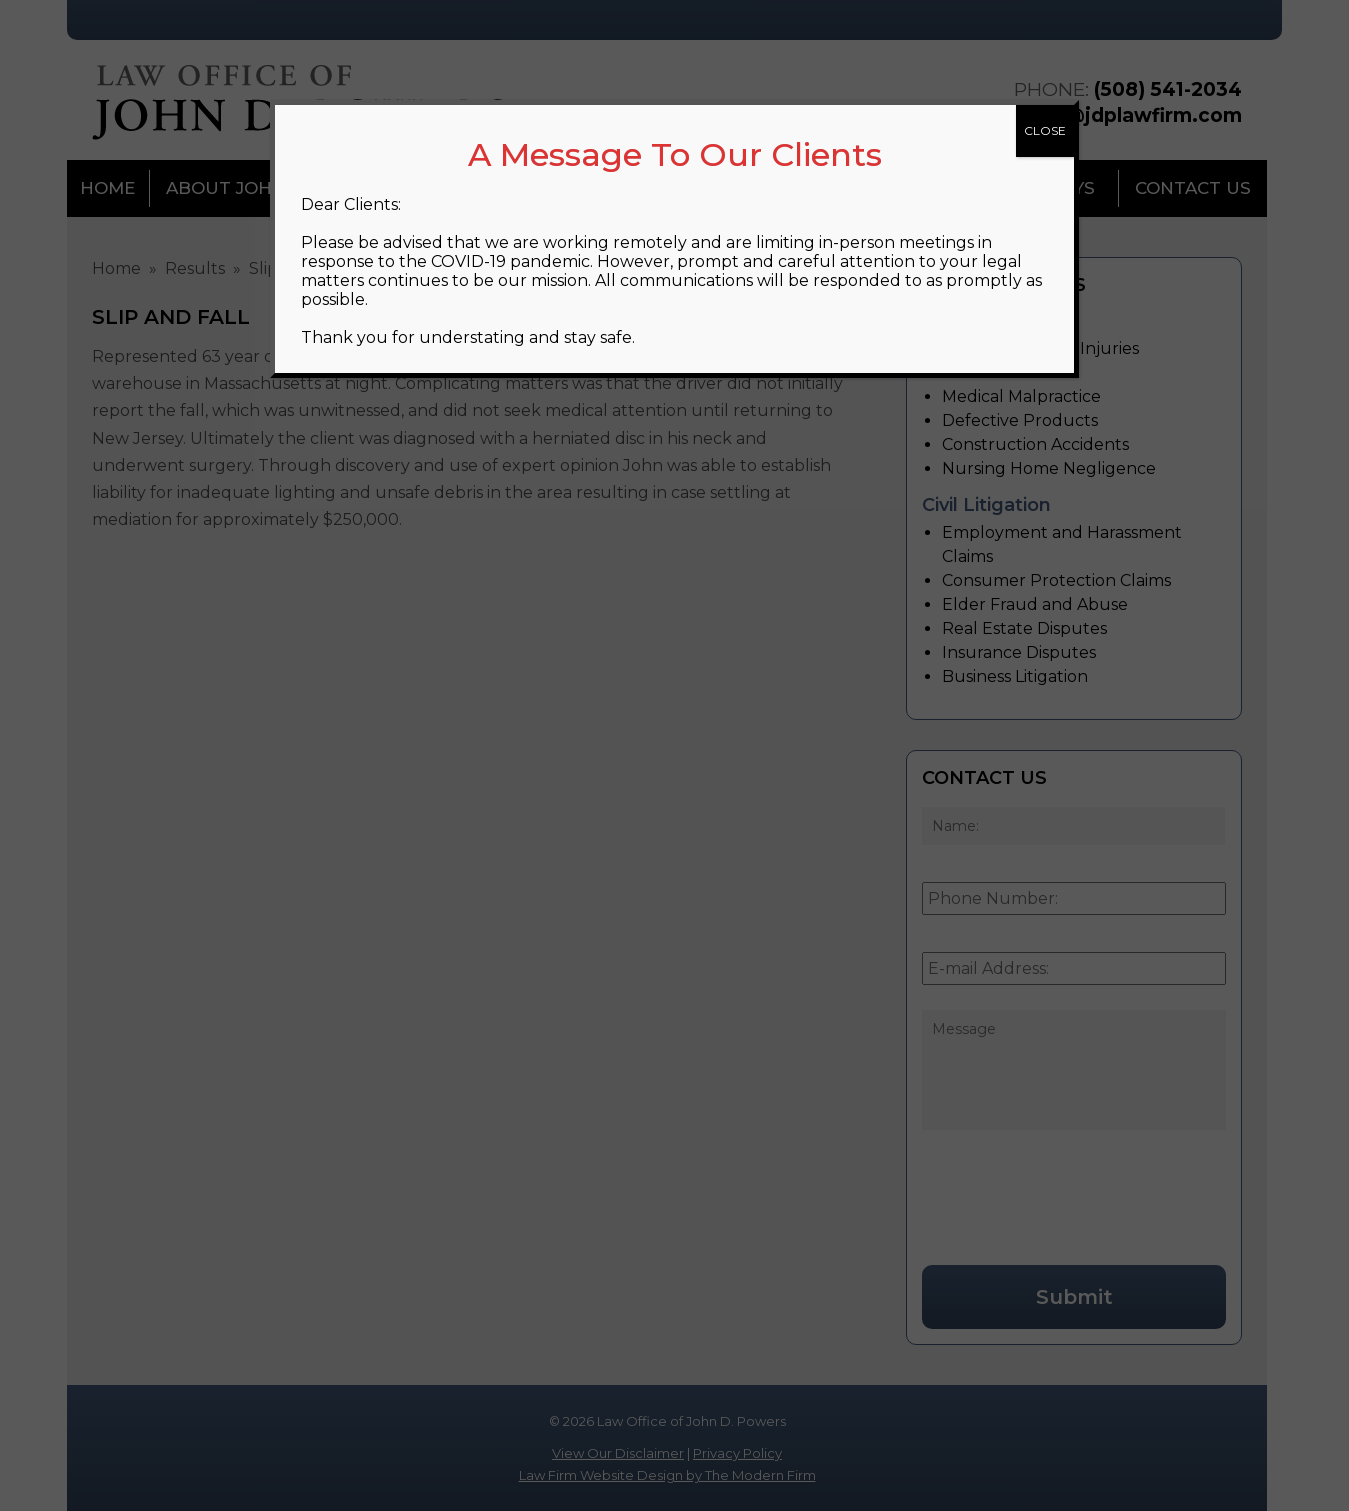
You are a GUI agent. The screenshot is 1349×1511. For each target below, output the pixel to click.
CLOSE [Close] (1045, 130)
